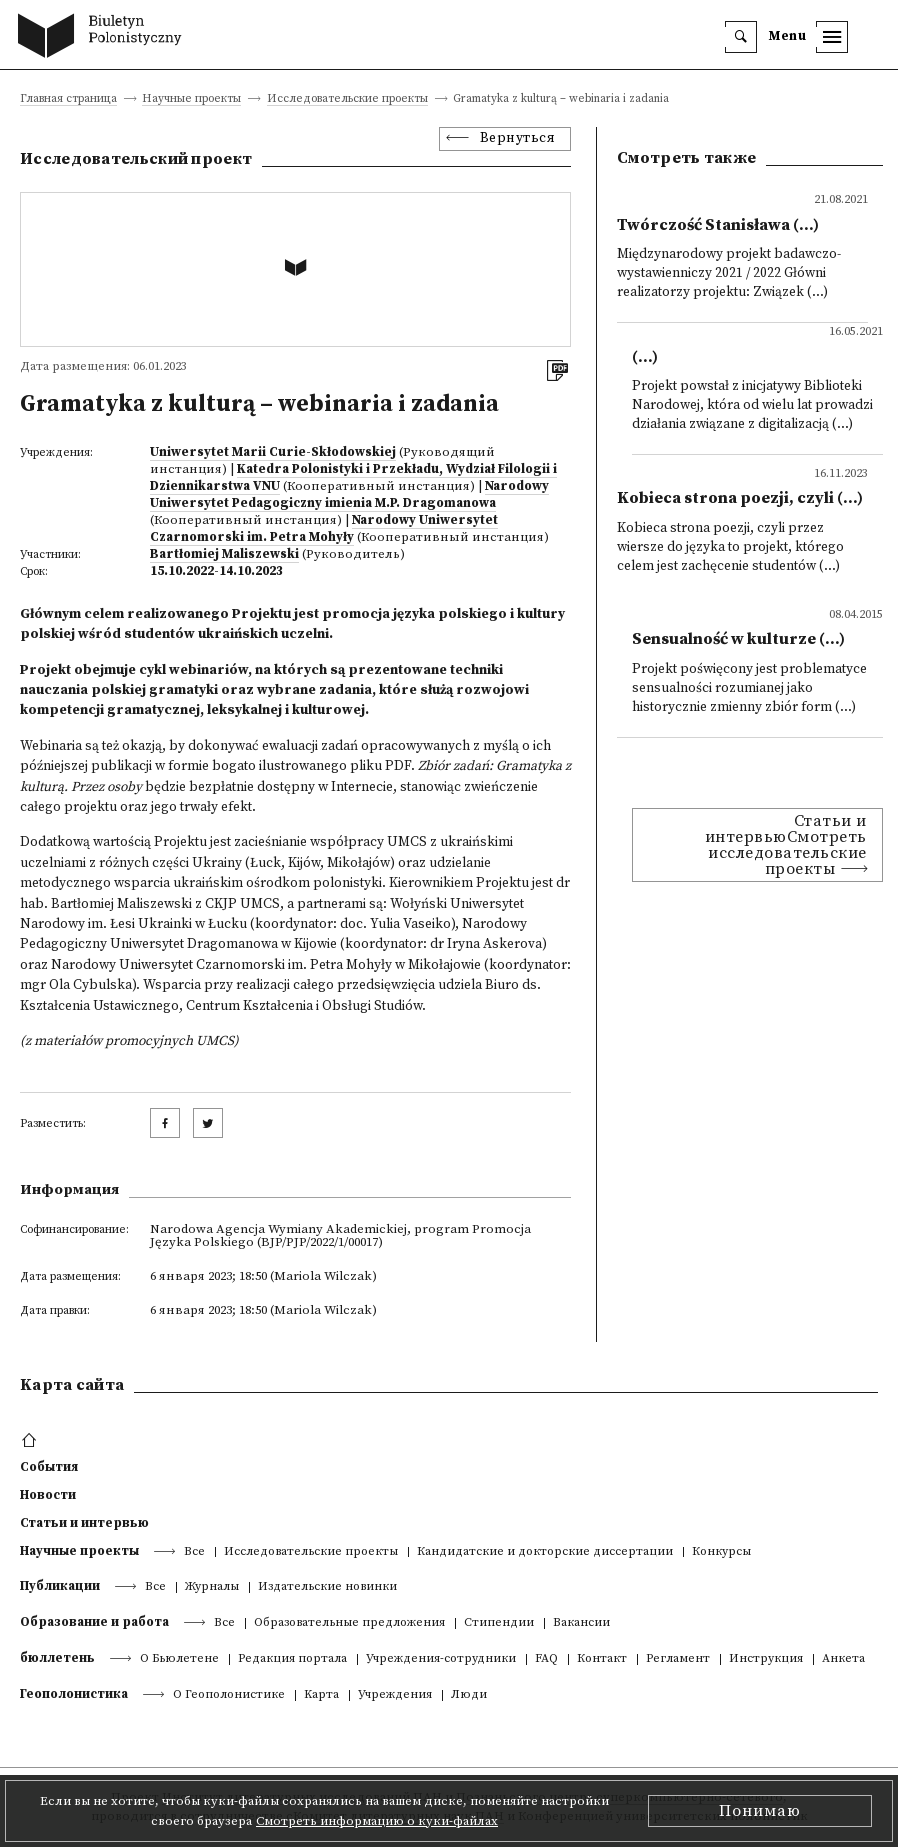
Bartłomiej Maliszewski (224, 554)
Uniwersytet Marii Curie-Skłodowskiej (273, 452)
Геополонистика (74, 1694)
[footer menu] (31, 1441)
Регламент (678, 1659)
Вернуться (518, 138)
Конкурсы (721, 1552)
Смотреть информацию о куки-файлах (377, 1821)
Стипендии (499, 1623)
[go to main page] (104, 38)
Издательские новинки (327, 1587)
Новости (48, 1495)
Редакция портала (292, 1659)
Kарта (321, 1695)
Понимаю (760, 1811)
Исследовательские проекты (347, 99)
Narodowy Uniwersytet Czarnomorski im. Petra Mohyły (324, 528)
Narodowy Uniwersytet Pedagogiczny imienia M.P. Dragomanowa (349, 494)
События (49, 1467)
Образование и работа (94, 1622)
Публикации (60, 1586)
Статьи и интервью (84, 1523)
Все (194, 1552)
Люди (469, 1695)
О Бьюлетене (179, 1659)
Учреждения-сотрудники (441, 1659)
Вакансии (581, 1623)
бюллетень (57, 1658)
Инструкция (766, 1659)
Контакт (602, 1659)
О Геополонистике (229, 1695)
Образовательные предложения (349, 1623)
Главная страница (68, 99)
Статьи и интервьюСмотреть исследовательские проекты (786, 845)
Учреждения (395, 1695)
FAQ (546, 1659)
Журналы (212, 1587)
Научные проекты (191, 99)
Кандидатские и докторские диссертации (545, 1552)
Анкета (843, 1659)
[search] (741, 37)
